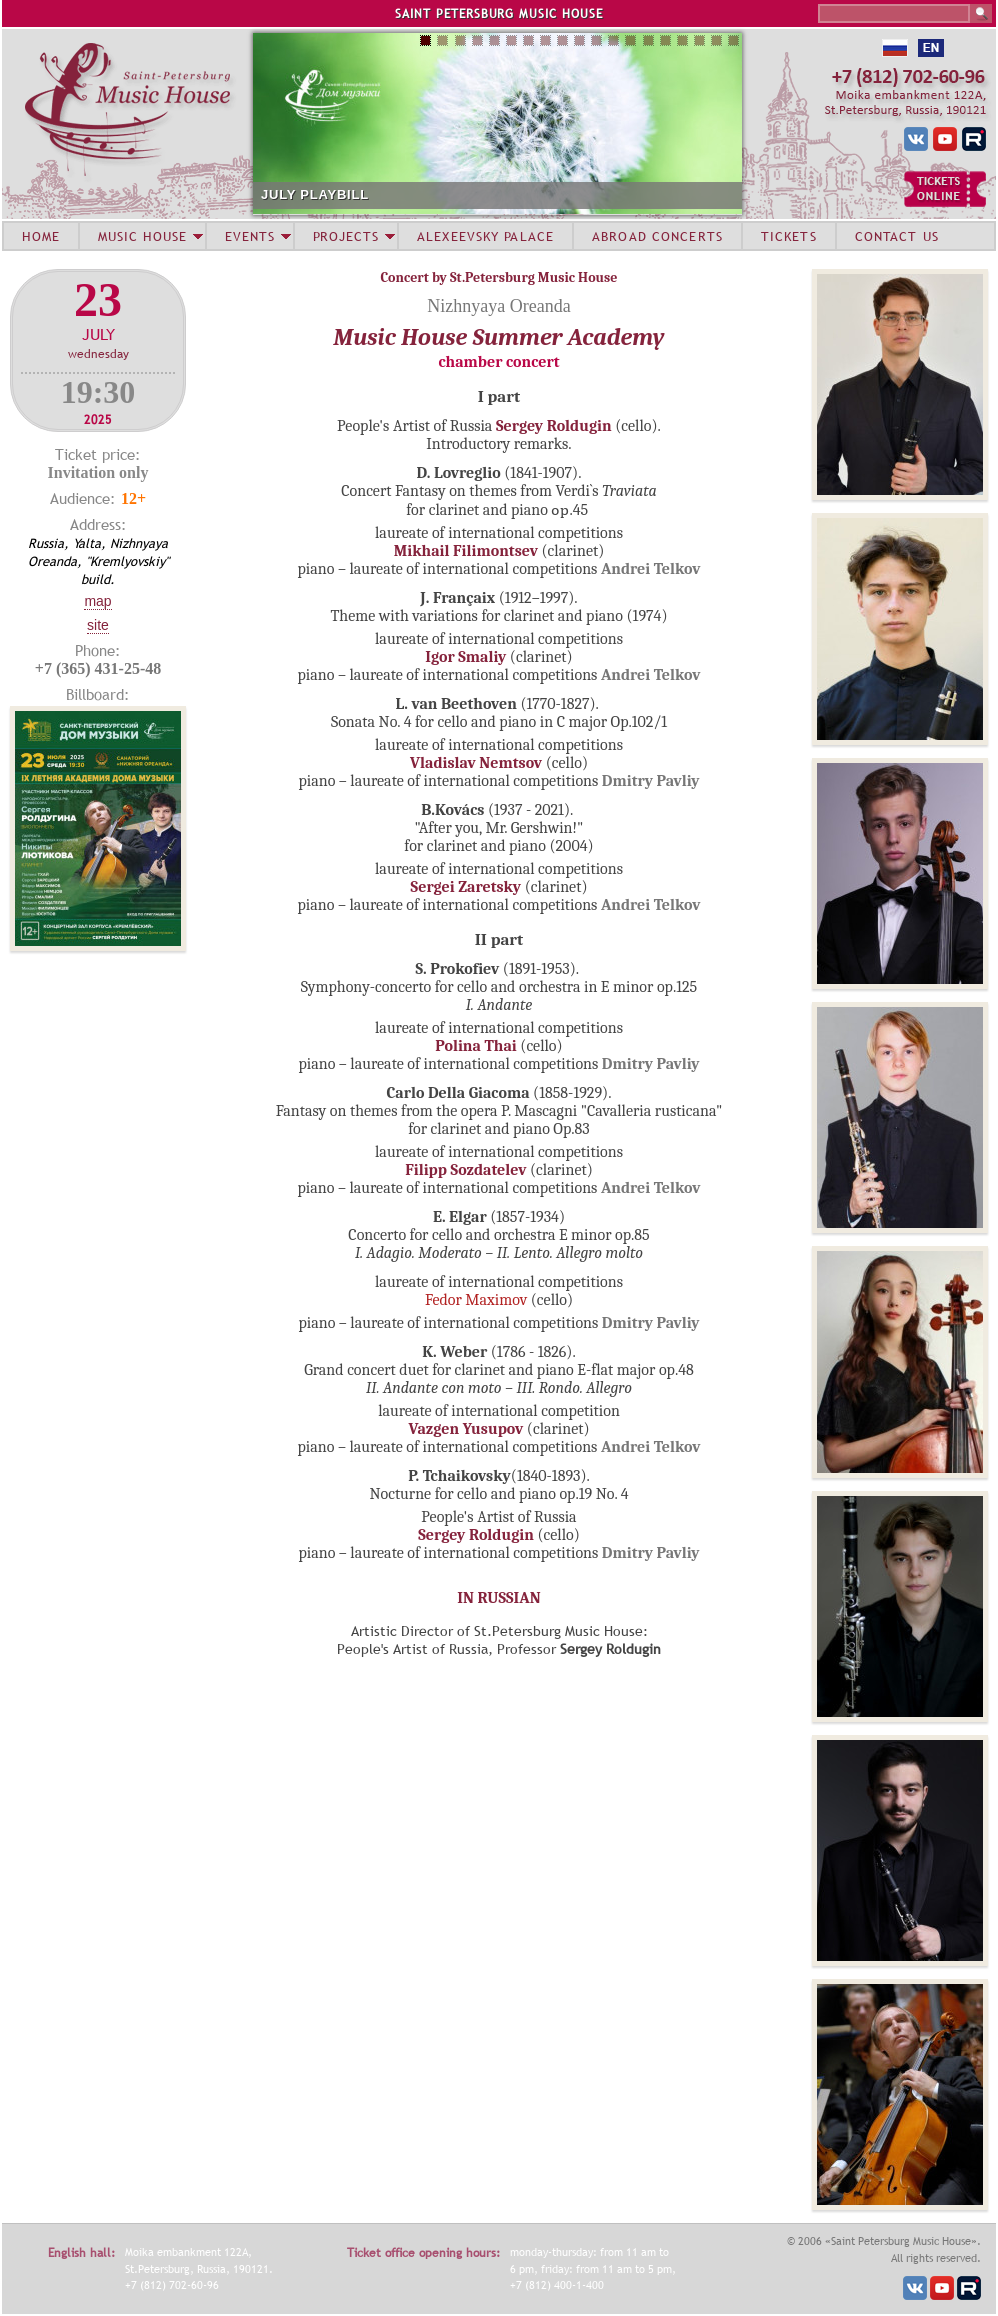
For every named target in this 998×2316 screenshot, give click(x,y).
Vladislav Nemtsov (476, 763)
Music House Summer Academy (498, 337)
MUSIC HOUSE (142, 236)
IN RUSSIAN (498, 1598)
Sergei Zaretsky (466, 887)
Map (97, 601)
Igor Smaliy (465, 657)
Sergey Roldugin (554, 426)
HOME (41, 236)
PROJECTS (346, 236)
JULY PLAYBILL (315, 194)
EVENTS (250, 236)
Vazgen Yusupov (467, 1429)
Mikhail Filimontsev (466, 551)
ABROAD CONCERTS (657, 236)
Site (98, 625)
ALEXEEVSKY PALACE (485, 236)
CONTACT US (897, 236)
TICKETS (789, 236)
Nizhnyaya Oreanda (498, 306)
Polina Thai (475, 1046)
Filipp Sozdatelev (465, 1170)
